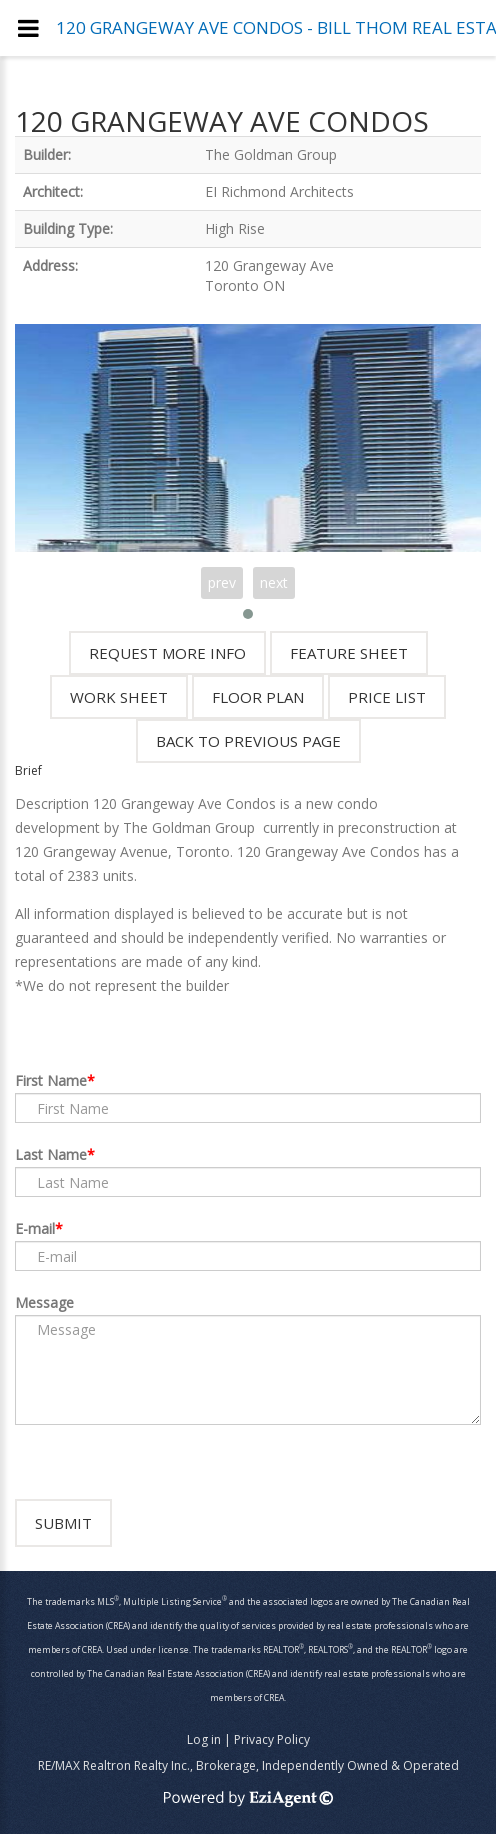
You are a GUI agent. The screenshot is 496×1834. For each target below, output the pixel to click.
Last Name (51, 1154)
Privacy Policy (272, 1739)
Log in (204, 1739)
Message (44, 1302)
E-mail (35, 1228)
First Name (51, 1080)
